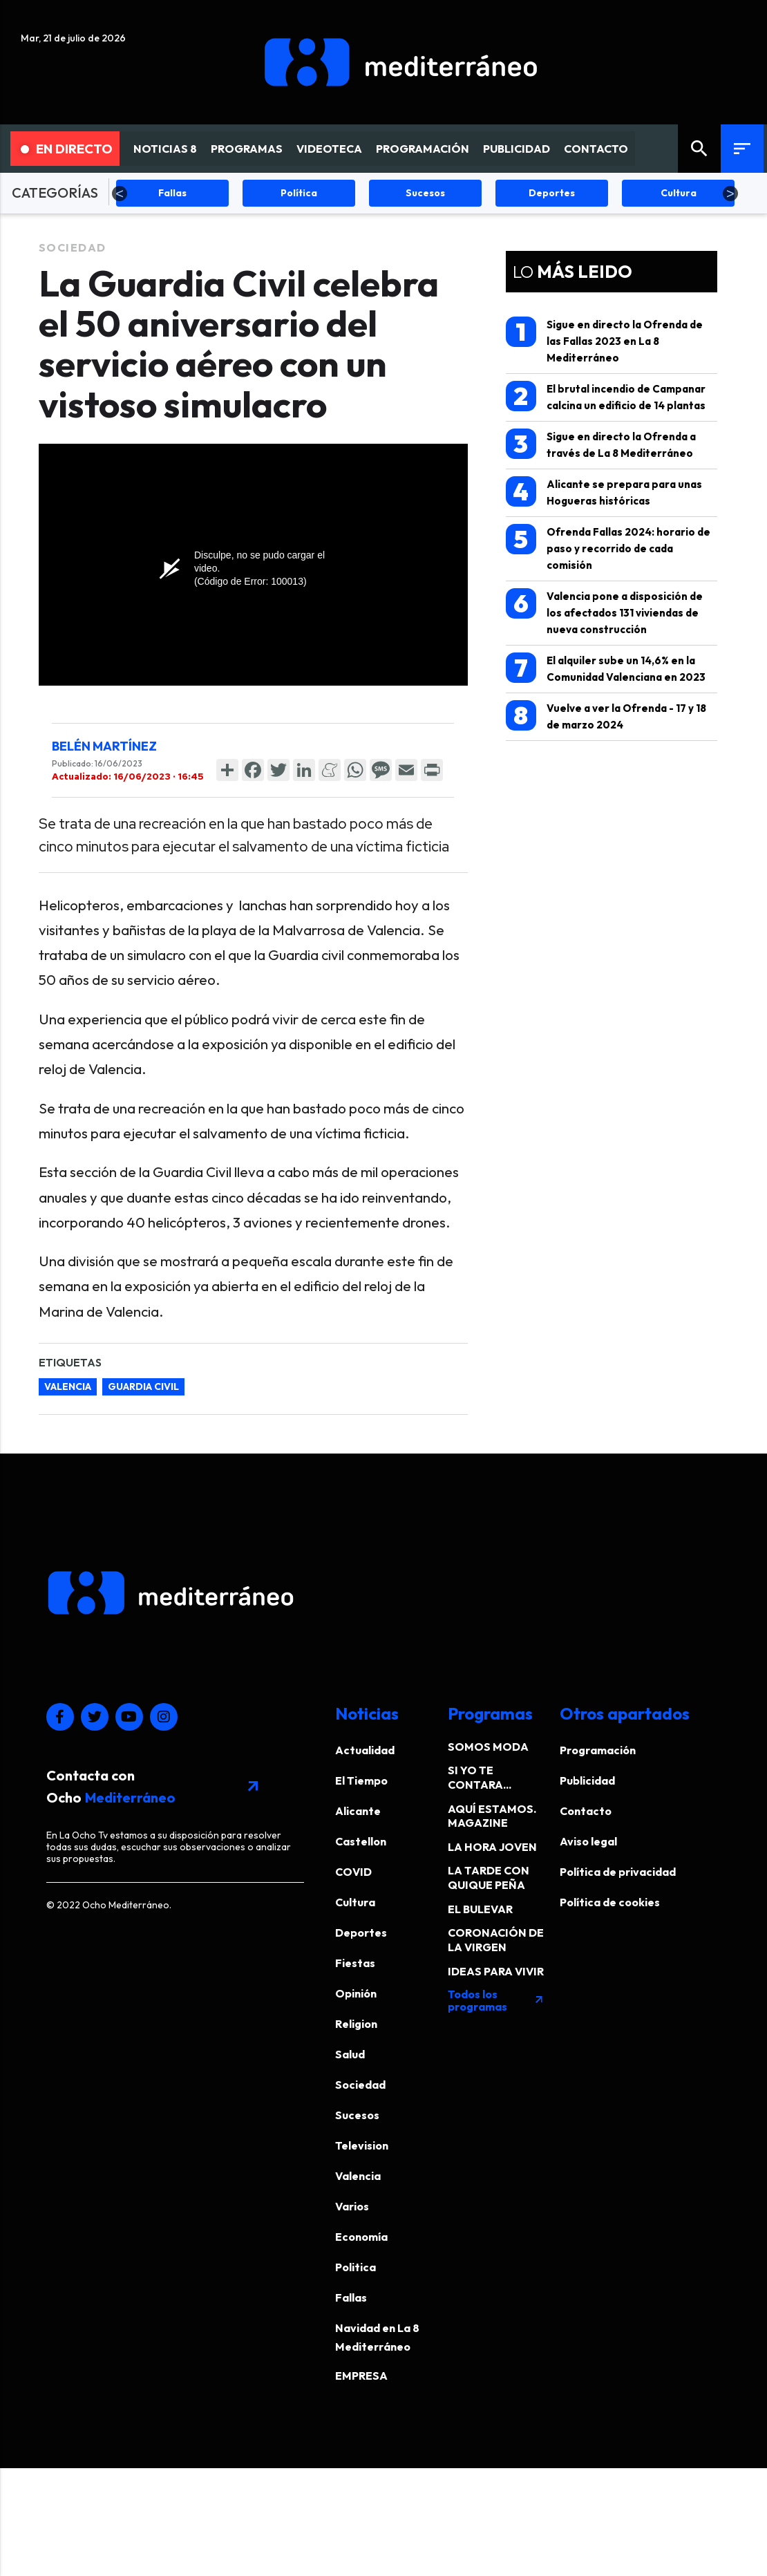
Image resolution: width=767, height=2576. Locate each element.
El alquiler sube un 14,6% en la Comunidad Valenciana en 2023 (606, 668)
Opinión (356, 1993)
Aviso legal (588, 1841)
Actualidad (365, 1750)
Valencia (358, 2176)
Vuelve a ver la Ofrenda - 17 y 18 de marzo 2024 (606, 715)
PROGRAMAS (247, 149)
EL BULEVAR (480, 1909)
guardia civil (143, 1386)
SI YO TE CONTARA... (479, 1777)
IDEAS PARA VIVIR (496, 1971)
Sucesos (357, 2115)
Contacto (586, 1811)
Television (361, 2145)
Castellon (360, 1841)
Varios (352, 2206)
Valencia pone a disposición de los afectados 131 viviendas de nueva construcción (604, 612)
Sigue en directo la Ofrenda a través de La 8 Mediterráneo (601, 444)
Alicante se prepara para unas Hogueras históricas (604, 491)
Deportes (361, 1932)
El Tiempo (361, 1780)
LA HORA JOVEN (492, 1847)
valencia (67, 1386)
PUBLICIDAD (516, 149)
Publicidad (587, 1780)
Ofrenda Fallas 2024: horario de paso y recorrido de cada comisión (608, 548)
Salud (350, 2054)
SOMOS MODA (488, 1747)
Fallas (351, 2297)
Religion (356, 2024)
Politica (355, 2267)
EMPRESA (361, 2375)
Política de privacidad (618, 1872)
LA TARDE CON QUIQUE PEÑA (488, 1877)
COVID (353, 1872)
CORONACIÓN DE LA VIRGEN (496, 1940)
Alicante (358, 1811)
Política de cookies (610, 1902)
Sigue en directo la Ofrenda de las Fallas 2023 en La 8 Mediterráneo (604, 340)
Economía (361, 2237)
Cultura (355, 1902)
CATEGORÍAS (55, 192)
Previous (119, 193)
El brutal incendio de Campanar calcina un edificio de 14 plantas (606, 396)
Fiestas (355, 1963)
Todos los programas (496, 2000)
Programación (598, 1750)
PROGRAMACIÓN (422, 149)
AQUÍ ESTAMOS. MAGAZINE (492, 1816)
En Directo (67, 148)
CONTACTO (596, 149)
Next (730, 193)
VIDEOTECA (329, 149)
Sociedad (72, 247)
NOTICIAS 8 (165, 149)
